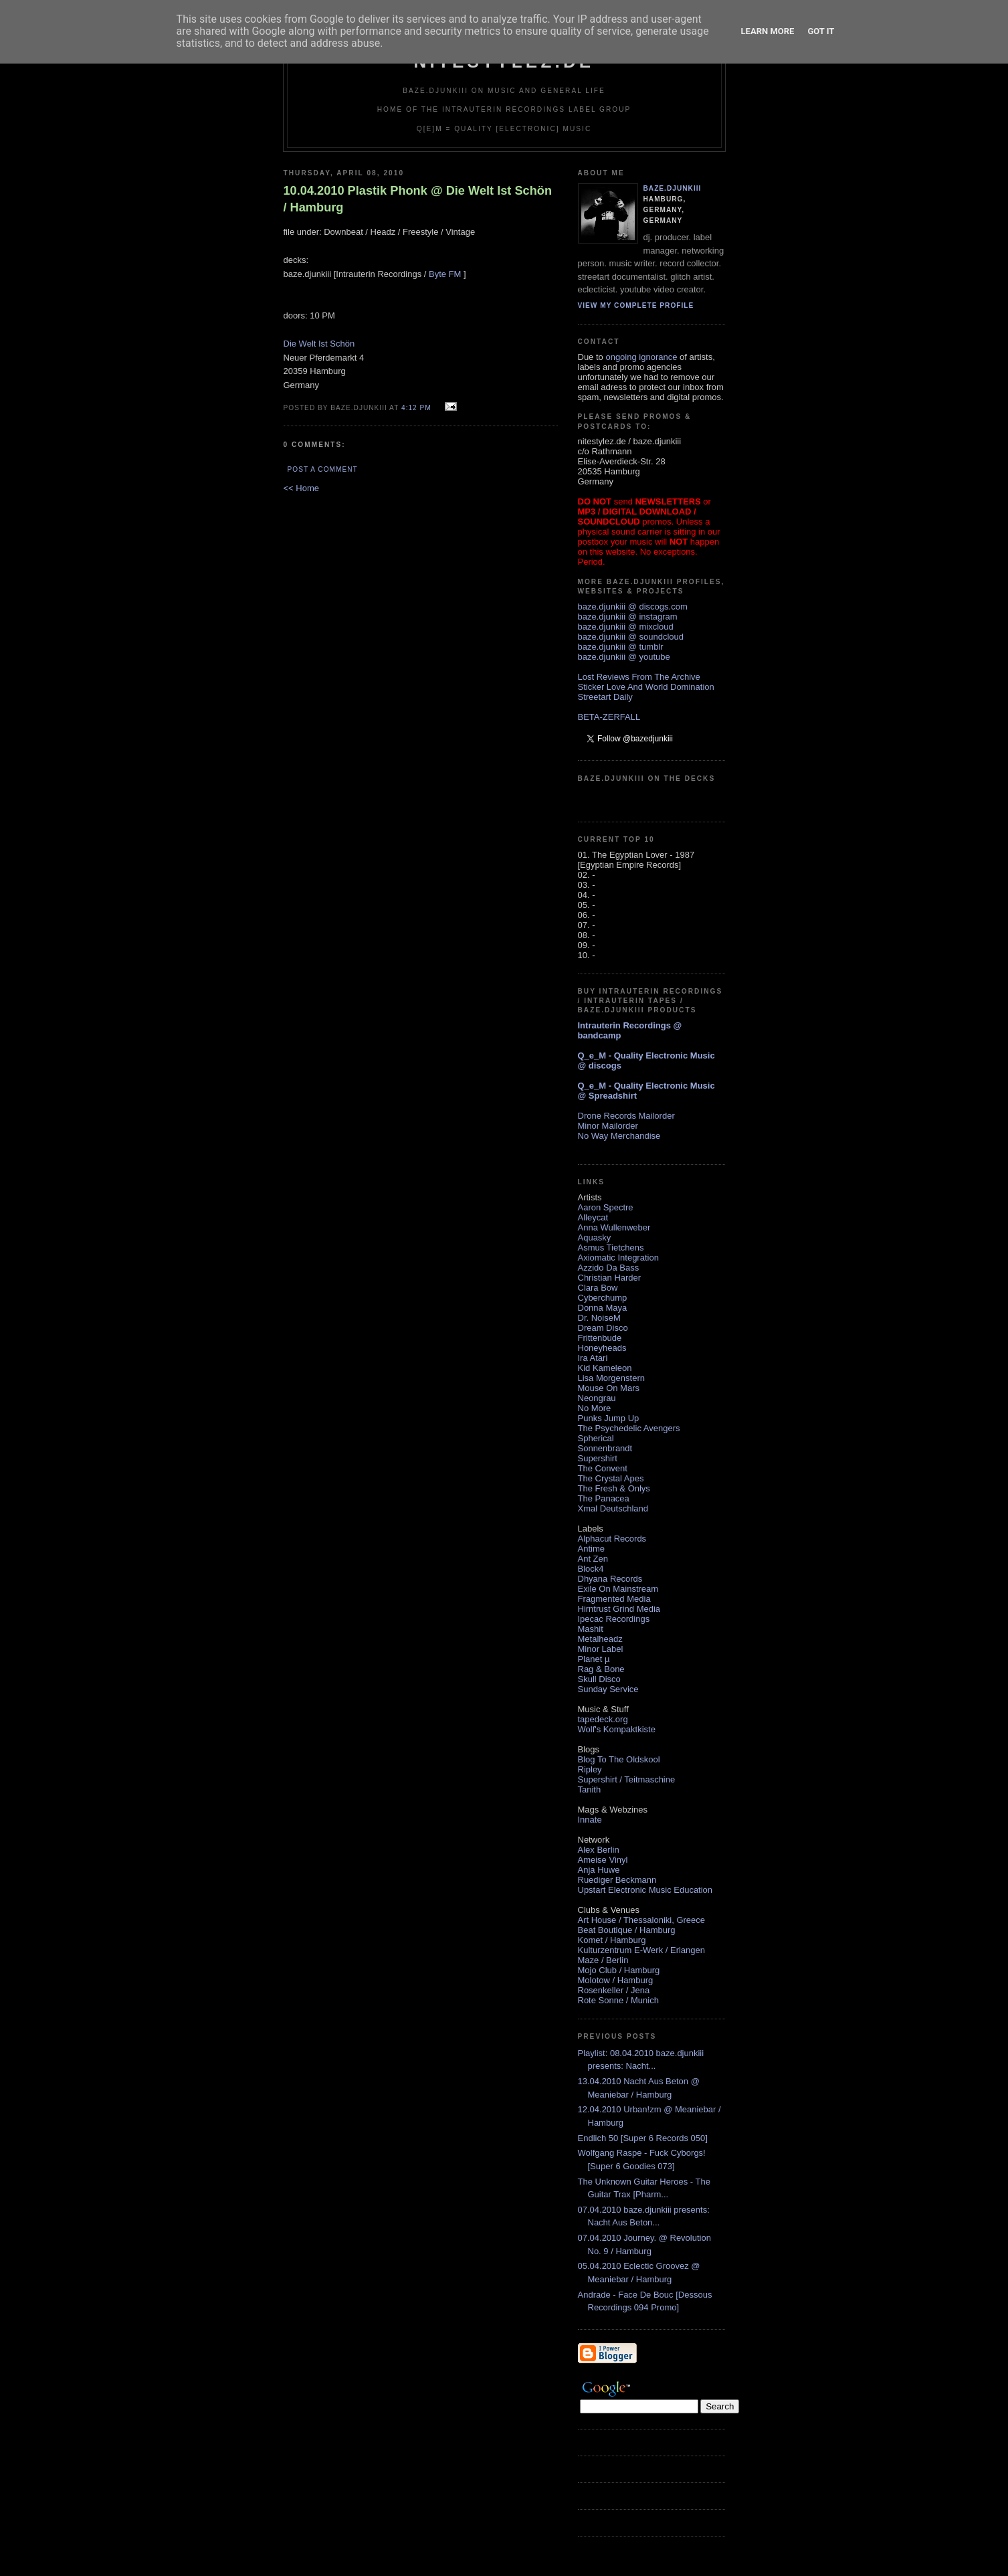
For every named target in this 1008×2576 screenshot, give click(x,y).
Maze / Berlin (603, 1960)
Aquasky (594, 1237)
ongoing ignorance (641, 357)
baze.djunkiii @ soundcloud (631, 637)
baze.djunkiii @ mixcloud (626, 627)
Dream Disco (603, 1328)
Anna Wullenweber (614, 1227)
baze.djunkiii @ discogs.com (633, 607)
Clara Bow (598, 1288)
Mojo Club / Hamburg (619, 1970)
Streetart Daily (605, 697)
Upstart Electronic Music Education (645, 1890)
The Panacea (603, 1498)
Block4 (591, 1569)
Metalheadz (600, 1639)
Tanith (589, 1789)
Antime (591, 1549)
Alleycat (593, 1217)
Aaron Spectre (605, 1207)
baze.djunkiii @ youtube (624, 657)
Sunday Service (608, 1689)
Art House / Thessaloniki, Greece (642, 1920)
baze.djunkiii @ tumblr (621, 647)
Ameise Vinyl (603, 1860)
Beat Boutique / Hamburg (627, 1930)
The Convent (602, 1468)
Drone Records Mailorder (626, 1116)
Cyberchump (602, 1298)
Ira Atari (593, 1358)
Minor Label (600, 1649)
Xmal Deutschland (613, 1508)
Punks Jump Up (608, 1418)
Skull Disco (599, 1679)
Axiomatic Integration (618, 1258)
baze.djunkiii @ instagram (628, 617)
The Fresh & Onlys (614, 1488)
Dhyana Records (610, 1579)
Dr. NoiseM (599, 1318)
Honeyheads (602, 1348)
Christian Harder (609, 1278)
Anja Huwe (599, 1870)
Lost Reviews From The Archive (639, 677)
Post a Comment (323, 469)
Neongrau (597, 1398)
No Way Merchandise (619, 1136)
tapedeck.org (603, 1719)
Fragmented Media (614, 1599)
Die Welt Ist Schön (319, 344)
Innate (590, 1820)
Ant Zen (593, 1559)
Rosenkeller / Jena (614, 1990)
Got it (820, 31)
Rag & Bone (601, 1669)
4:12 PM (416, 407)
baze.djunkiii (672, 188)
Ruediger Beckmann (617, 1880)
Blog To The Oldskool (619, 1759)
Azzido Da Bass (608, 1268)
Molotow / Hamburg (615, 1980)
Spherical (596, 1438)
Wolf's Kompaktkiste (617, 1729)
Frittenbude (600, 1338)
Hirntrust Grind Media (619, 1609)
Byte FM (445, 274)
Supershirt (597, 1458)
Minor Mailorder (608, 1126)
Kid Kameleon (605, 1368)
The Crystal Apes (611, 1478)
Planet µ (594, 1659)
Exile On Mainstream (618, 1589)
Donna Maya (602, 1308)
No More (594, 1408)
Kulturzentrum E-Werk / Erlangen (642, 1950)
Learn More (768, 31)
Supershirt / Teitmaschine (627, 1779)
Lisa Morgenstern (611, 1378)
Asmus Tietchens (611, 1248)
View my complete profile (636, 305)
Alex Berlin (598, 1850)
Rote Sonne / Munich (618, 2000)
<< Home (301, 488)
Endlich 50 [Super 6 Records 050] (643, 2138)
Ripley (590, 1769)
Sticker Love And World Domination (646, 687)
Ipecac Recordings (614, 1619)
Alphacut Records (612, 1539)
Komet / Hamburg (612, 1940)
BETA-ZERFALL (609, 717)
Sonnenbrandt (605, 1448)
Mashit (590, 1629)
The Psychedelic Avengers (629, 1428)
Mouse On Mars (608, 1388)
